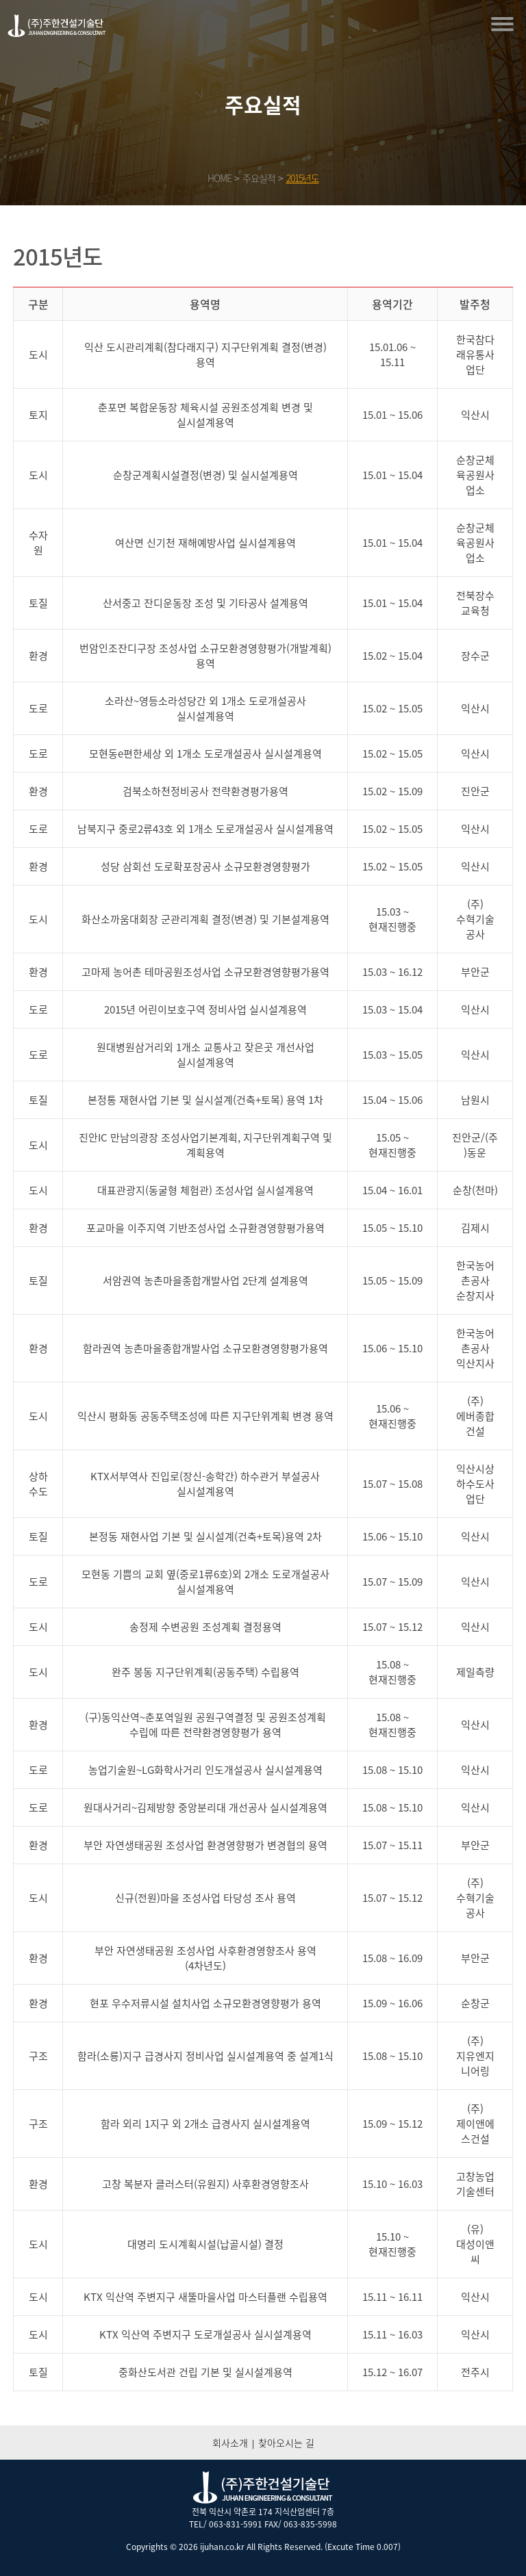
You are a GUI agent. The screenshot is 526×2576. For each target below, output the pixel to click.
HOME (219, 178)
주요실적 (258, 178)
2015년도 (302, 178)
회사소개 (230, 2442)
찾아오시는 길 (286, 2442)
